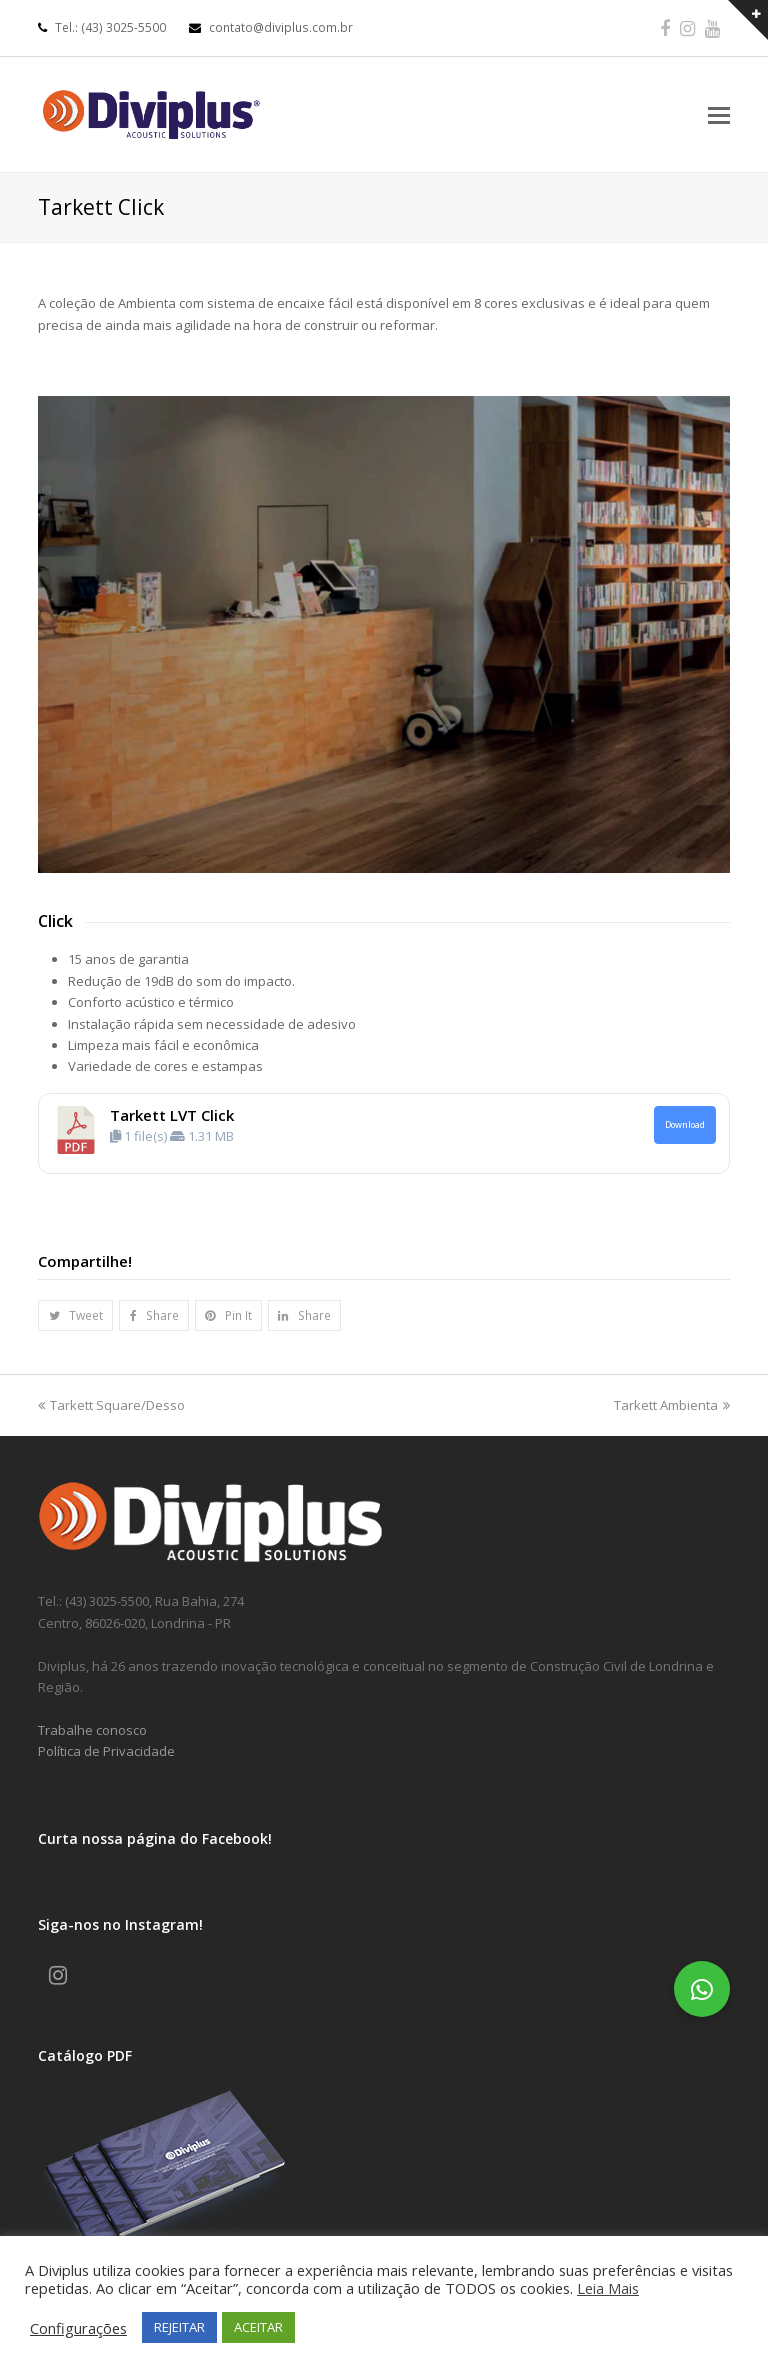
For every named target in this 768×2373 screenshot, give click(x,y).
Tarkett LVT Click (172, 1115)
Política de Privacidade (106, 1751)
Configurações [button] (78, 2328)
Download (685, 1125)
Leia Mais (608, 2288)
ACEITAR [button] (258, 2327)
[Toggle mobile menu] (719, 114)
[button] (75, 1315)
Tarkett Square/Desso (111, 1405)
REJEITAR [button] (179, 2327)
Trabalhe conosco (92, 1730)
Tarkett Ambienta (672, 1405)
